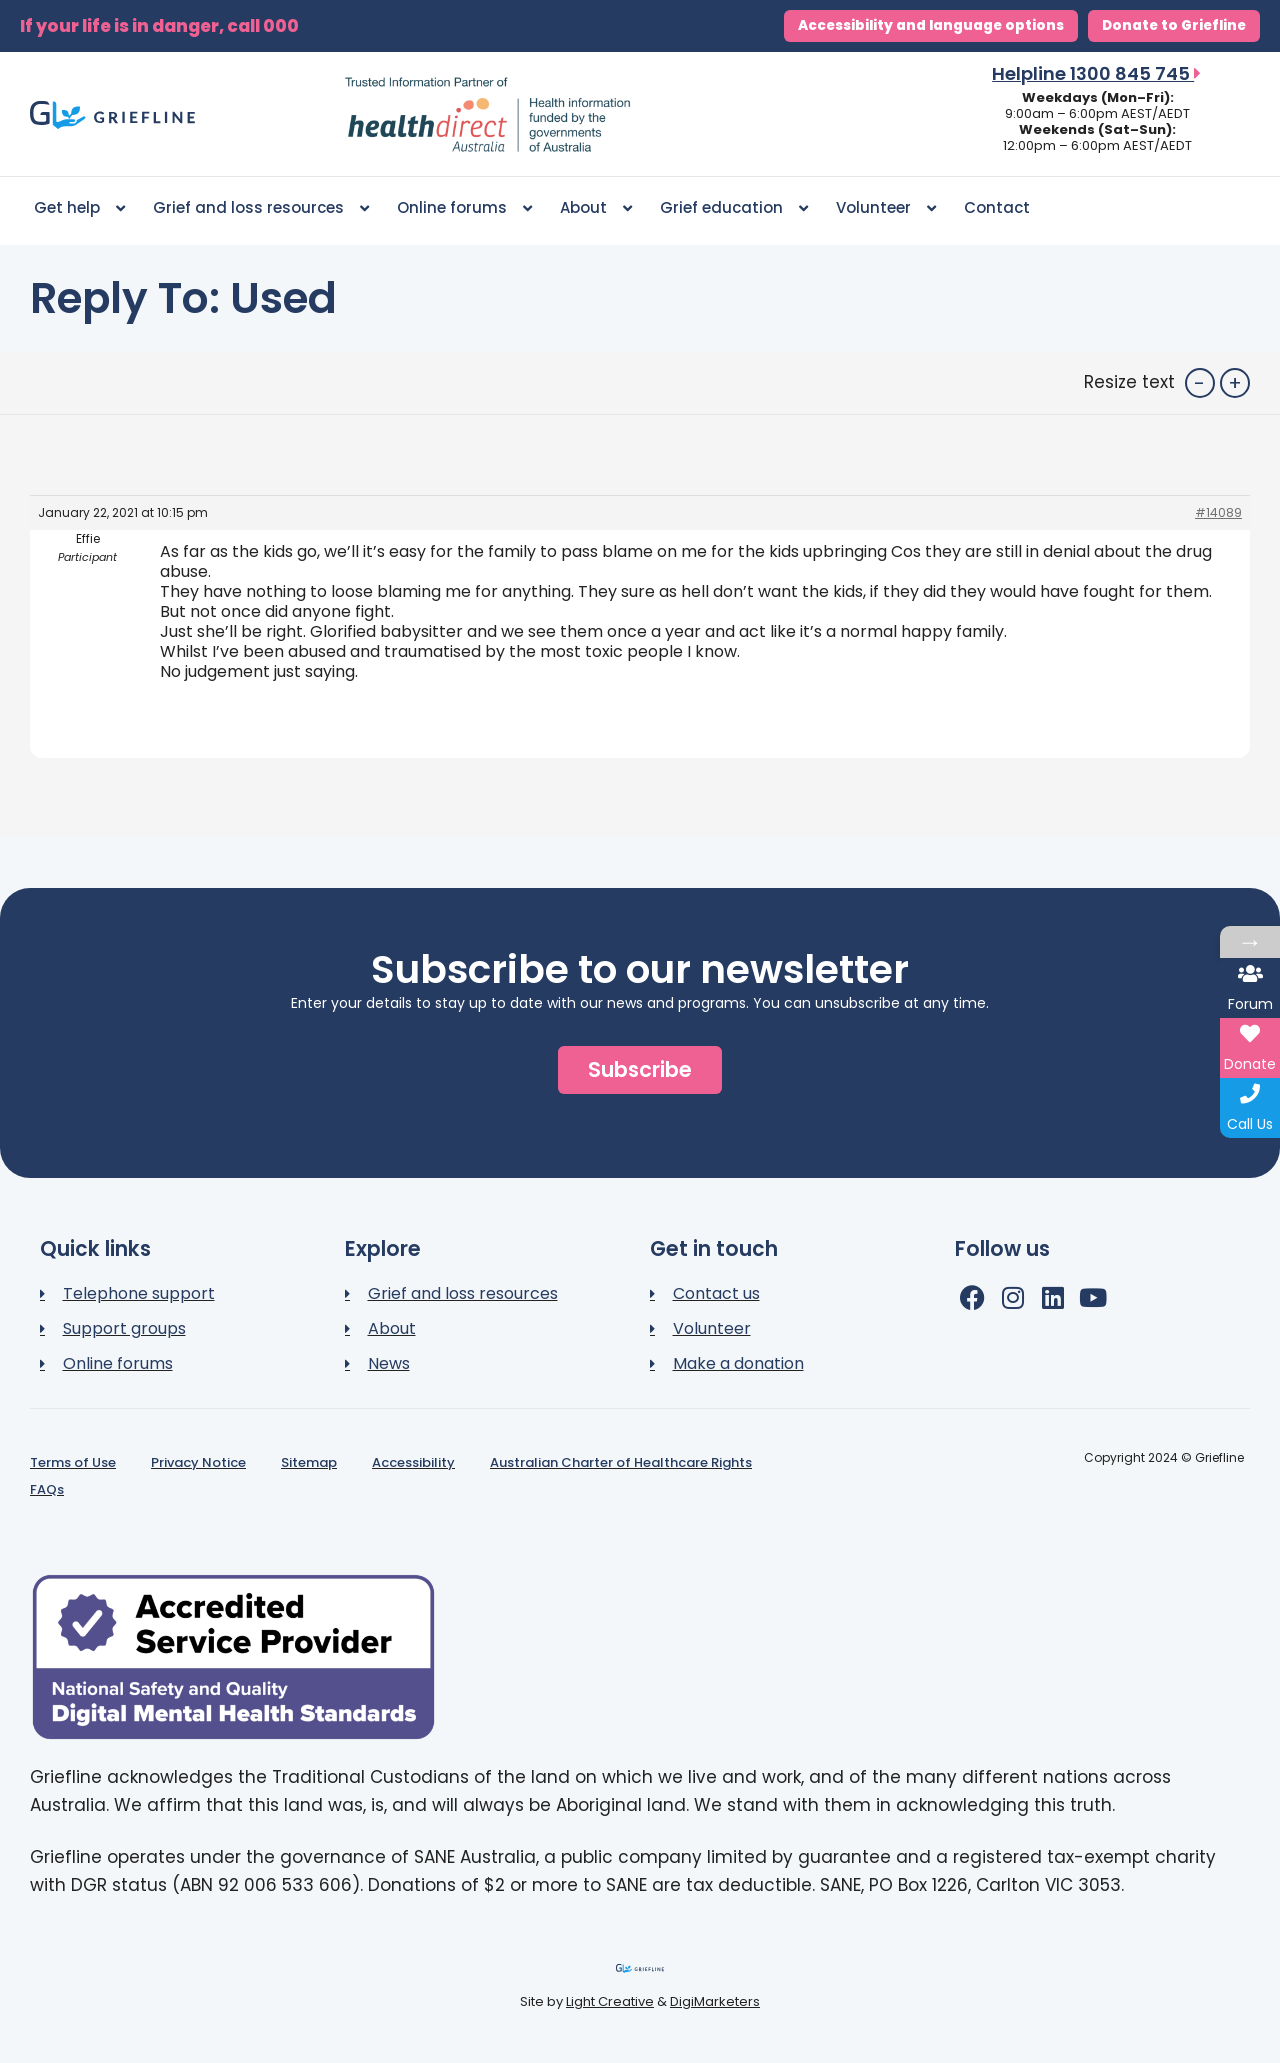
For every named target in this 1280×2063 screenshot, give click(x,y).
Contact (997, 207)
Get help (79, 208)
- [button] (1199, 383)
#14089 (1218, 512)
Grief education (734, 208)
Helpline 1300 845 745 (1096, 73)
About (596, 208)
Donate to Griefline (1174, 25)
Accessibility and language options (931, 25)
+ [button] (1235, 383)
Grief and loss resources (261, 208)
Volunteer (886, 208)
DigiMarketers (715, 2001)
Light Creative (610, 2001)
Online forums (464, 208)
